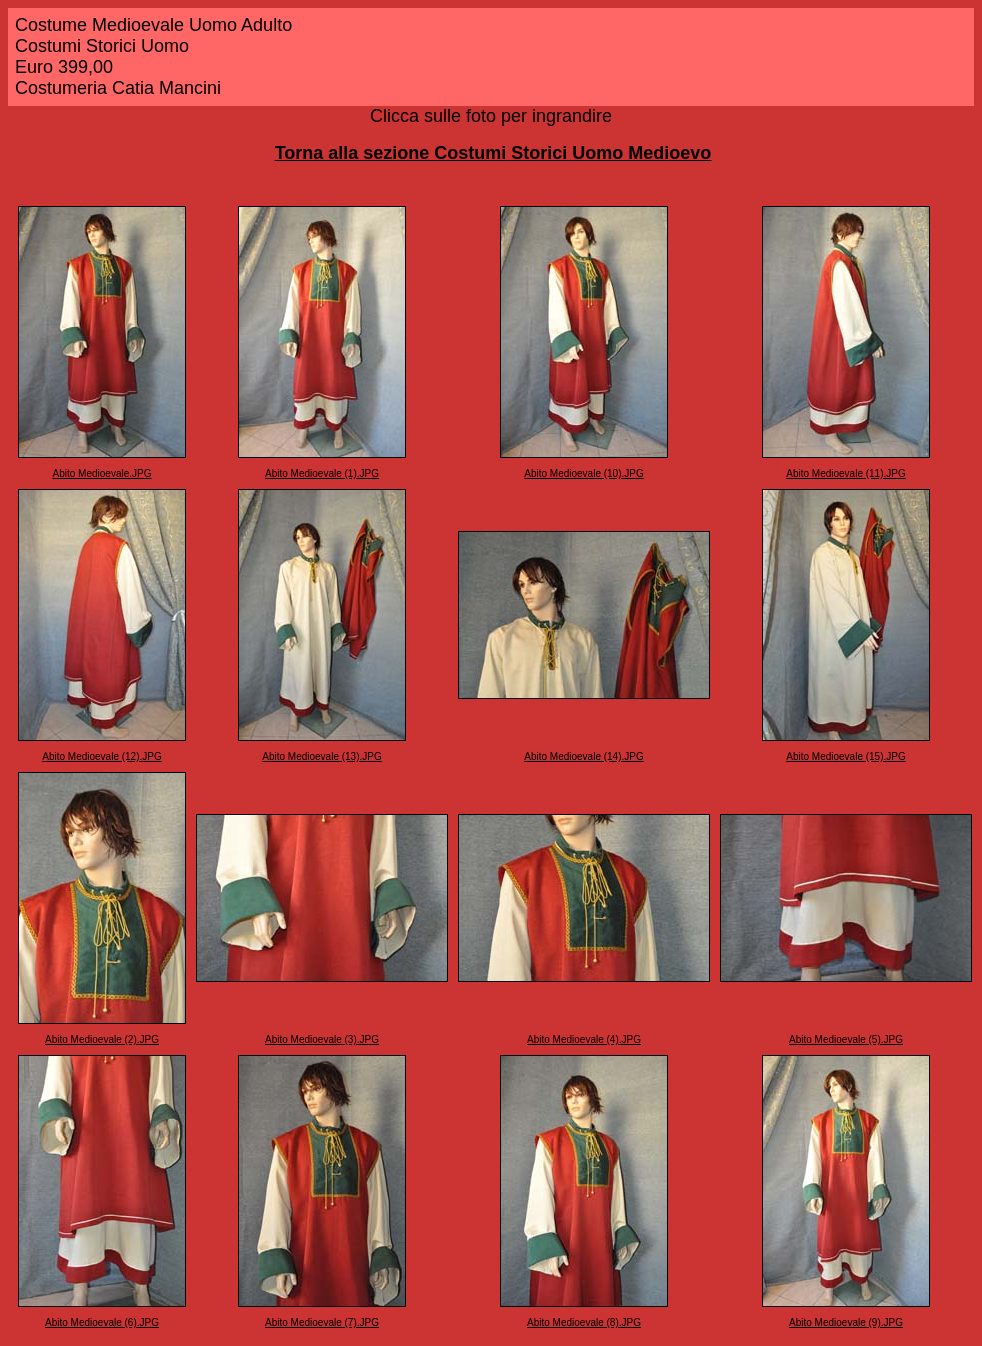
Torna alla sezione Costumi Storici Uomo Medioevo (493, 153)
